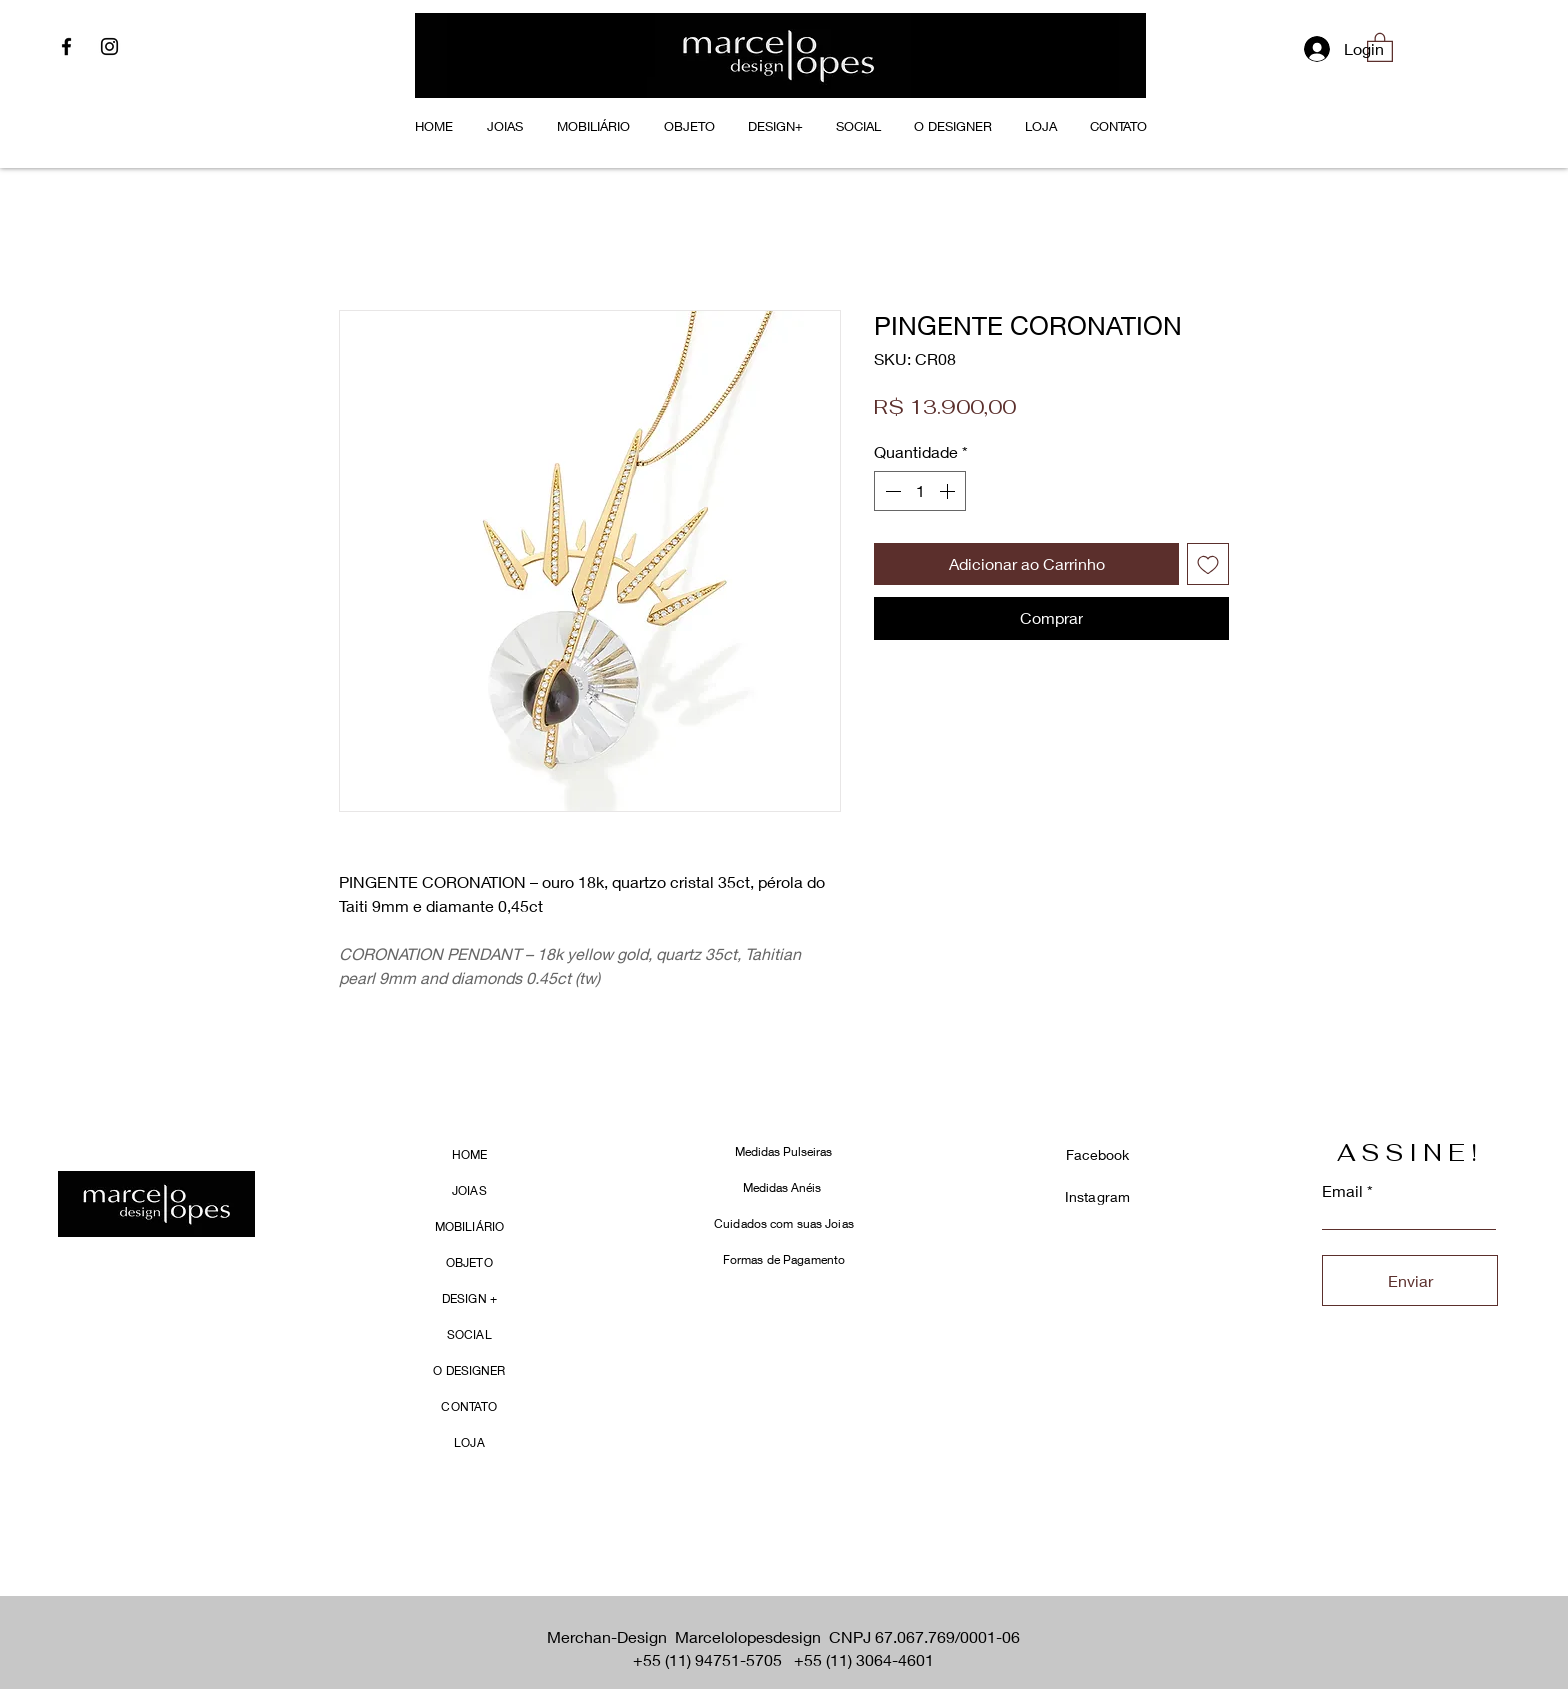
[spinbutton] (920, 491)
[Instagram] (109, 46)
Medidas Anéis (783, 1187)
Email (1342, 1191)
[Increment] (949, 491)
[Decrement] (891, 491)
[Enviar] (1410, 1280)
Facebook (1098, 1154)
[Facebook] (66, 46)
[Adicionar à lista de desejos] (1208, 564)
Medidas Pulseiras (783, 1151)
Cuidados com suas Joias (784, 1223)
